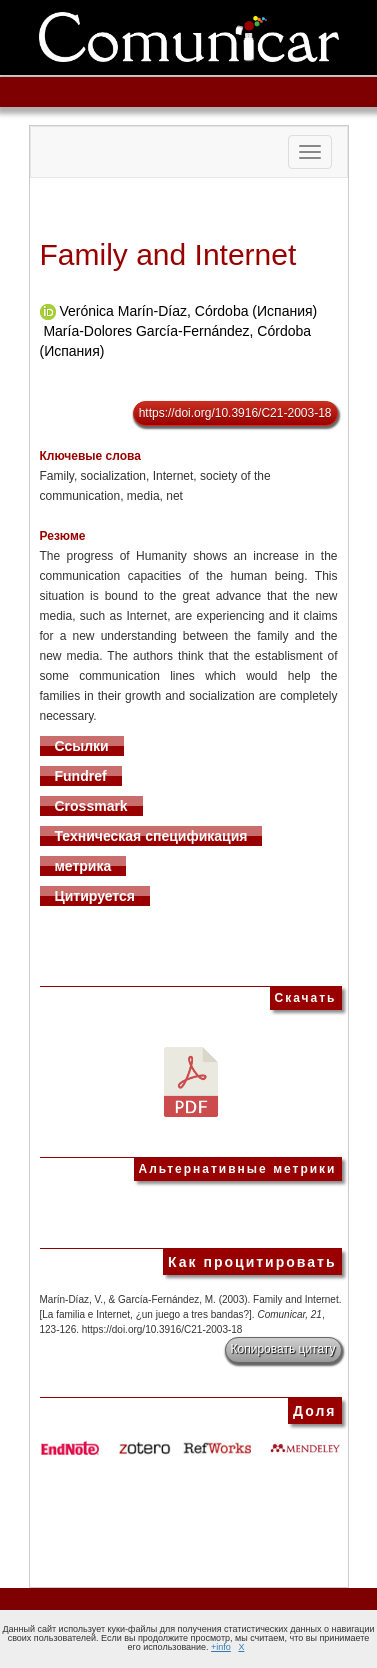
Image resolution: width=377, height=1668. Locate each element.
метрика (83, 866)
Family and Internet (168, 254)
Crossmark (91, 806)
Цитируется (95, 896)
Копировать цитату (283, 1349)
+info (221, 1647)
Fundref (81, 776)
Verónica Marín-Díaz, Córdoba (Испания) (188, 311)
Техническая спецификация (151, 836)
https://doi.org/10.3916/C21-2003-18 (235, 413)
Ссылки (82, 746)
